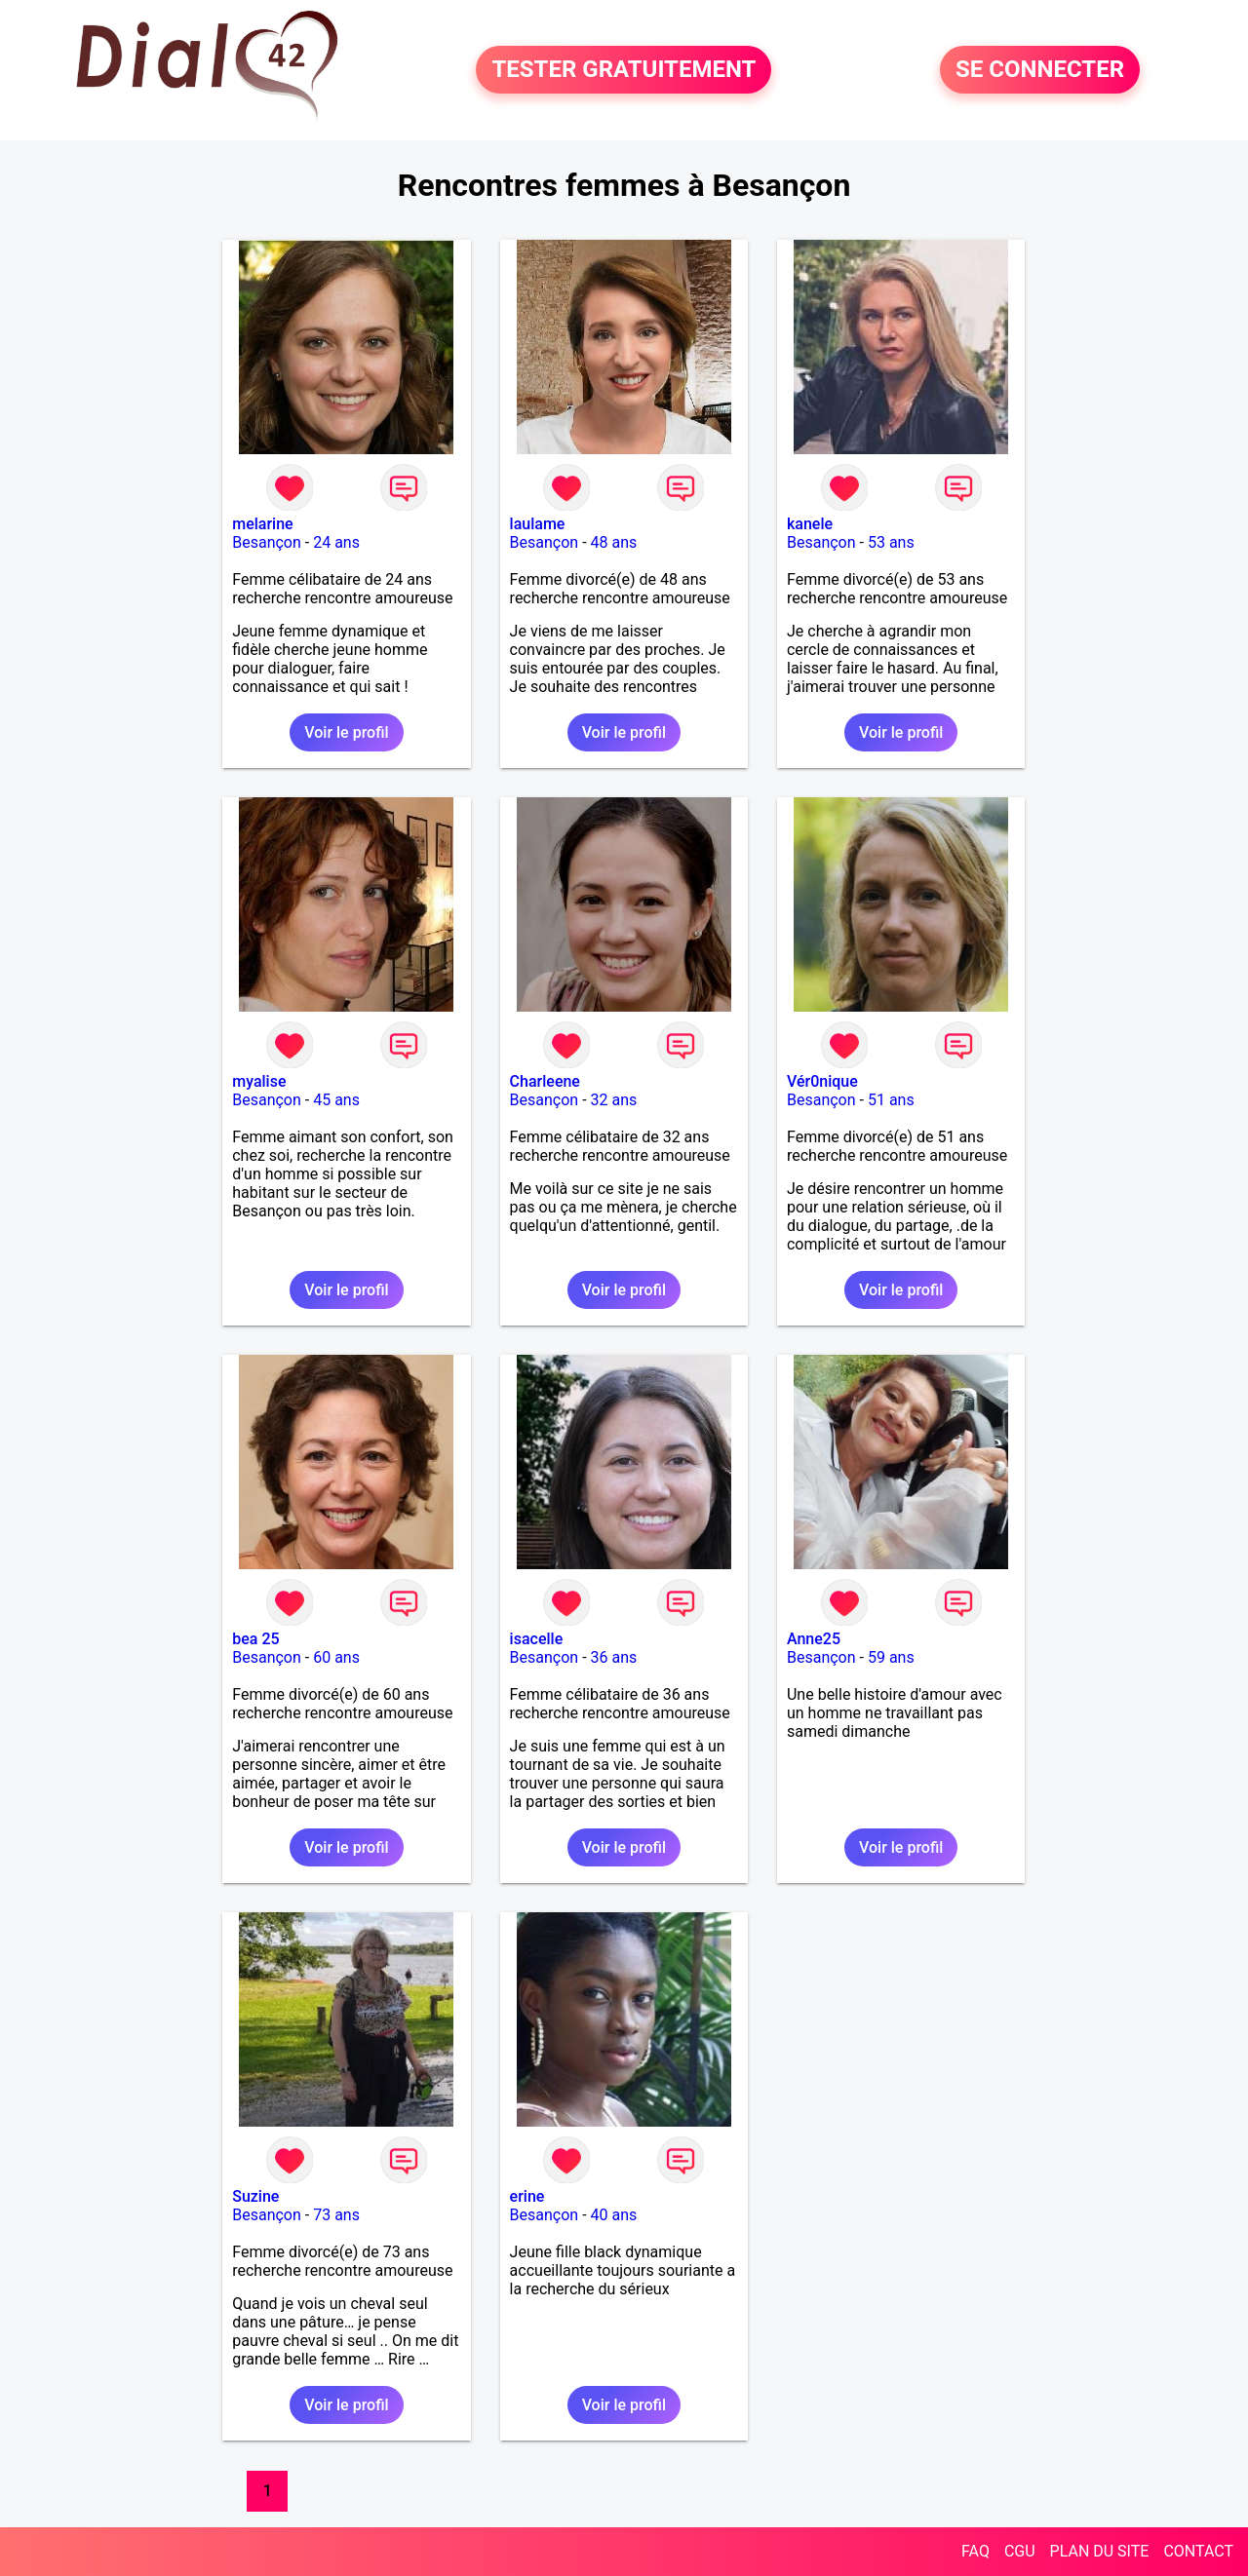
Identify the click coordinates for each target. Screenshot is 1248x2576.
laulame (538, 524)
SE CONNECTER (1040, 70)
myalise (259, 1081)
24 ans (336, 542)
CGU (1019, 2551)
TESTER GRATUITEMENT (623, 70)
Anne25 (813, 1639)
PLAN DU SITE (1100, 2551)
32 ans (614, 1100)
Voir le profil (346, 732)
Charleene (545, 1081)
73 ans (336, 2215)
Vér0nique (822, 1081)
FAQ (975, 2551)
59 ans (891, 1657)
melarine (262, 524)
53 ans (891, 542)
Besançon (266, 542)
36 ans (614, 1657)
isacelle (537, 1639)
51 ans (891, 1100)
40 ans (614, 2215)
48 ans (614, 542)
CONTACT (1198, 2551)
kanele (810, 524)
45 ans (336, 1100)
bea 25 (255, 1639)
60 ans (336, 1657)
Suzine (255, 2196)
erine (527, 2196)
